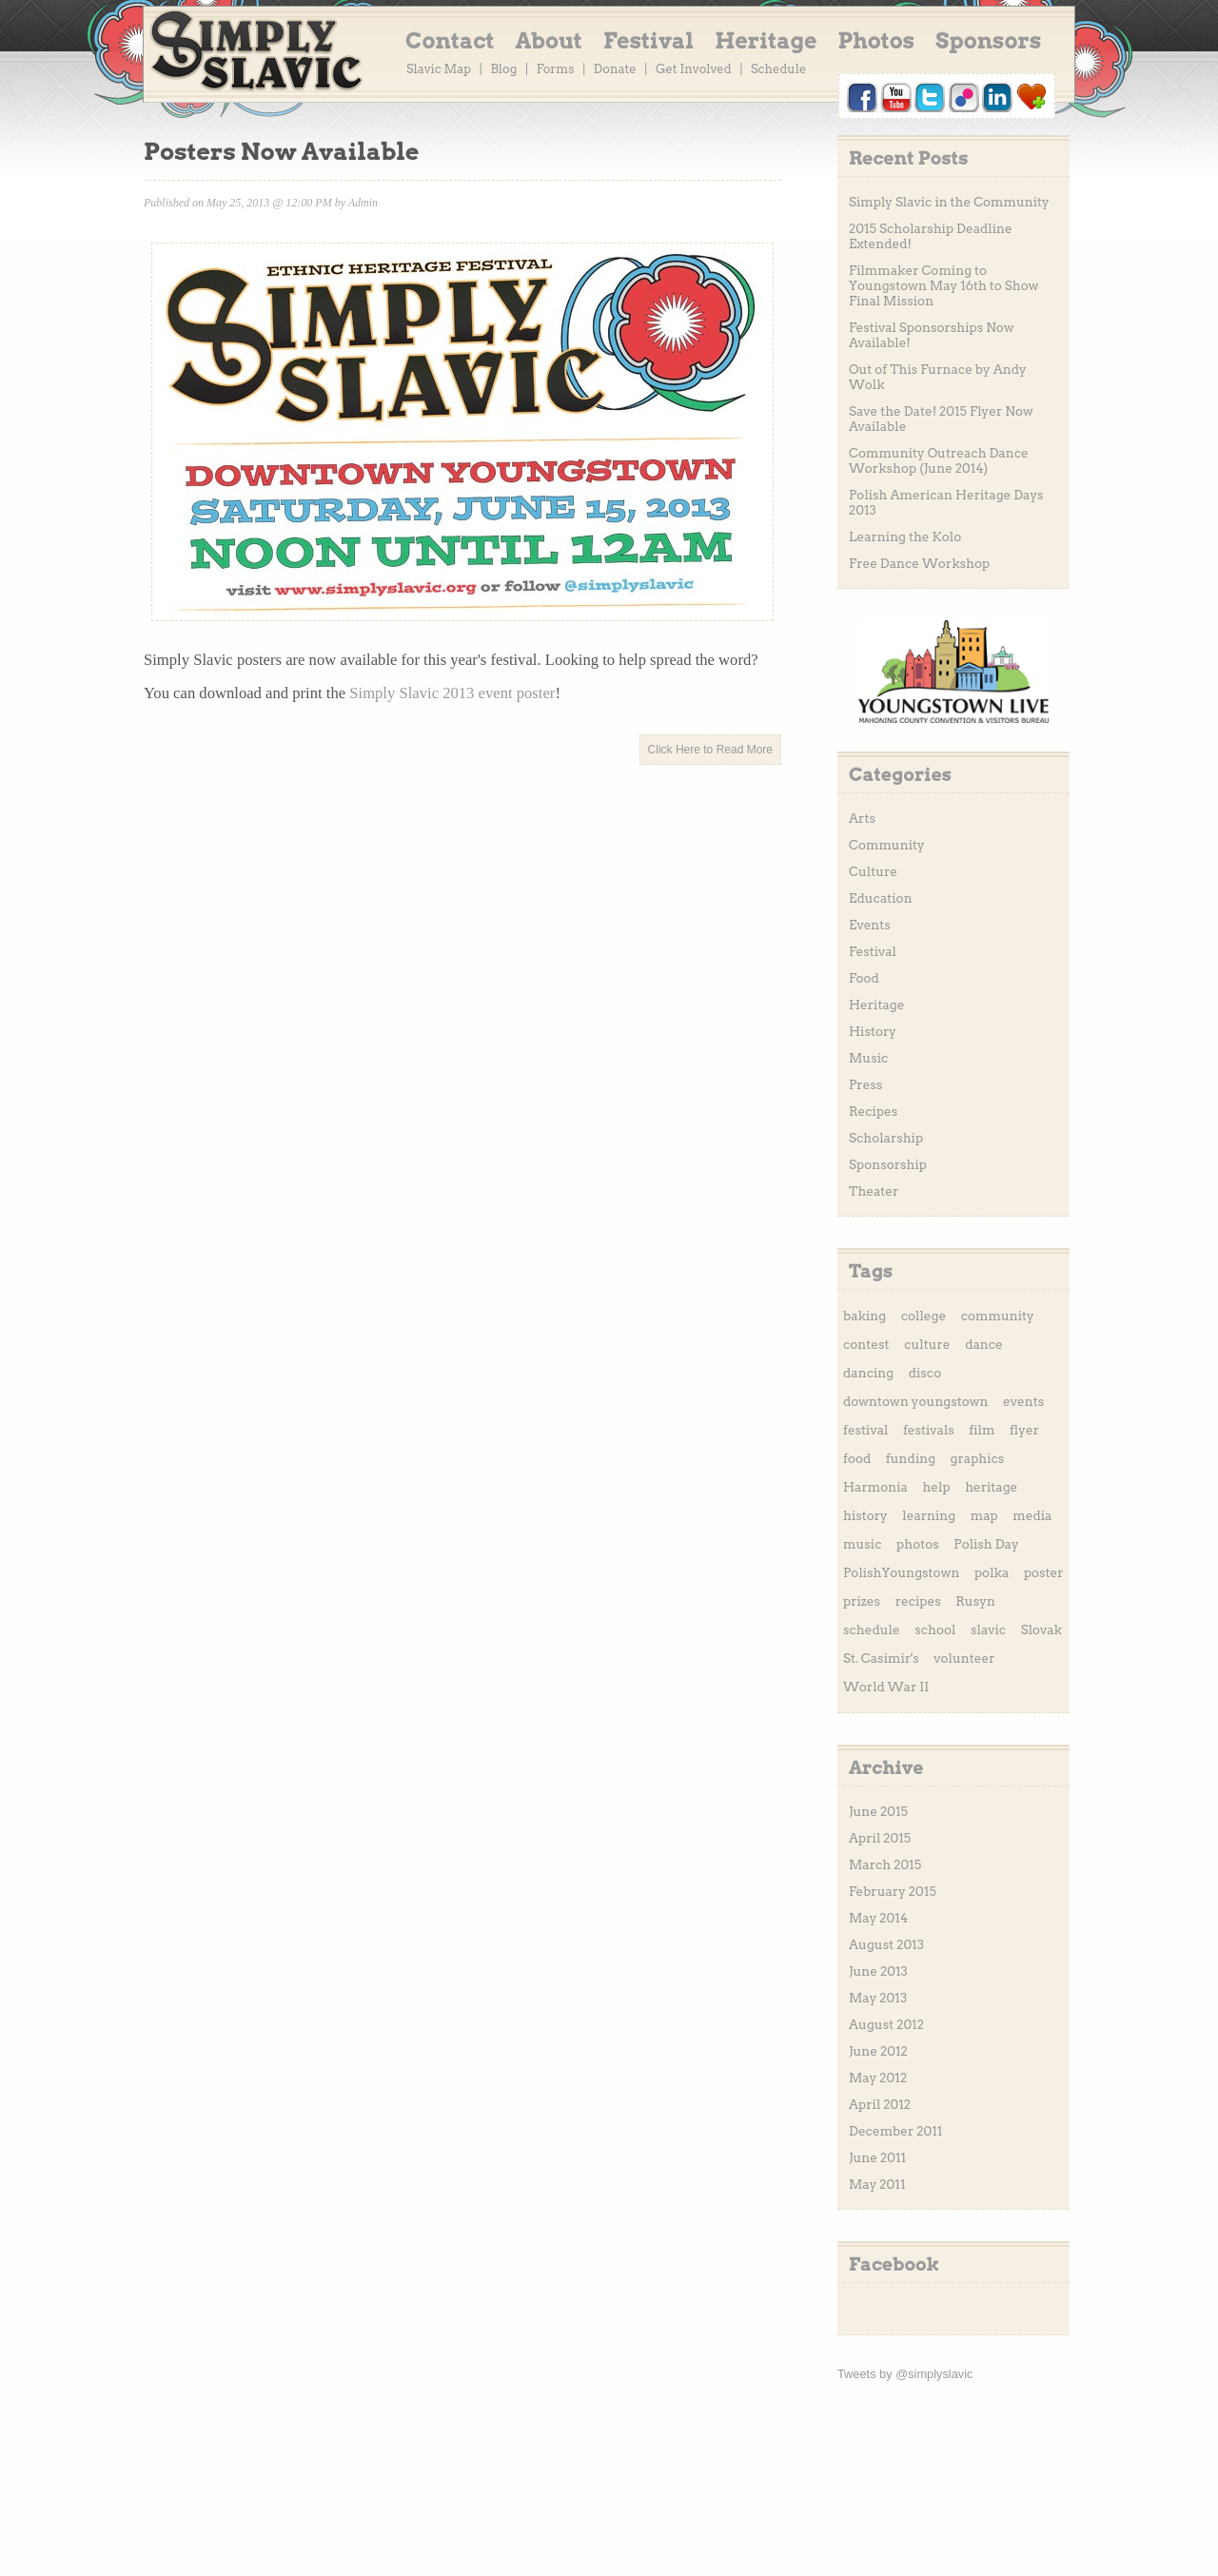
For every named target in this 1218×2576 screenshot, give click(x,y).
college (923, 1315)
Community (887, 844)
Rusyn (975, 1601)
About (549, 41)
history (865, 1515)
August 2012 (886, 2024)
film (981, 1429)
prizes (861, 1601)
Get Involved (694, 69)
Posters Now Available (281, 151)
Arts (862, 818)
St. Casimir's (881, 1658)
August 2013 (886, 1944)
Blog (503, 69)
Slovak (1041, 1629)
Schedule (778, 69)
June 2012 (878, 2051)
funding (910, 1458)
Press (865, 1084)
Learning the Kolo (905, 536)
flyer (1024, 1429)
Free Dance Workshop (919, 563)
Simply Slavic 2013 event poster (452, 693)
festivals (928, 1429)
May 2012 (878, 2077)
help (936, 1486)
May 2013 (878, 1997)
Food (864, 978)
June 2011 (877, 2157)
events (1023, 1401)
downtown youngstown (916, 1401)
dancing (868, 1372)
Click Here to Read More (710, 749)
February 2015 (892, 1891)
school (934, 1629)
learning (928, 1515)
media (1031, 1515)
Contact (450, 41)
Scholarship (886, 1137)
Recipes (873, 1111)
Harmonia (875, 1486)
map (984, 1515)
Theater (873, 1191)
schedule (871, 1629)
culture (927, 1344)
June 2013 (878, 1971)
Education (881, 898)
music (862, 1543)
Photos (876, 41)
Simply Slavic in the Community (949, 201)
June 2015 (878, 1811)
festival (865, 1429)
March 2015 (885, 1864)
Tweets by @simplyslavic (904, 2374)
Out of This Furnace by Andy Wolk (938, 376)
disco (925, 1372)
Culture (873, 871)
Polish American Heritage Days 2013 (946, 502)
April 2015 (880, 1837)
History (872, 1031)
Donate (615, 69)
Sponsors (988, 41)
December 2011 (895, 2130)
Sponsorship (888, 1164)
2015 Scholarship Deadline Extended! (930, 236)
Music (868, 1057)
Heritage (765, 41)
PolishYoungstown (901, 1572)
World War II (886, 1686)
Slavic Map (438, 69)
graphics (978, 1458)
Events (870, 924)
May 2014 (878, 1917)
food (857, 1458)
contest (866, 1344)
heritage (991, 1486)
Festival (648, 41)
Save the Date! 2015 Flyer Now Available (941, 418)
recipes (918, 1601)
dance (984, 1344)
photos (917, 1543)
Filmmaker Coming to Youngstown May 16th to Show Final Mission (943, 285)
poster (1044, 1572)
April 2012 (880, 2104)
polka (991, 1572)
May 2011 (877, 2184)
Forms (556, 69)
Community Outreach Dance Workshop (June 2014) (939, 460)
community (997, 1315)
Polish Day (985, 1543)
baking (864, 1315)
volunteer (963, 1658)
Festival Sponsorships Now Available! (931, 335)
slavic (988, 1629)
